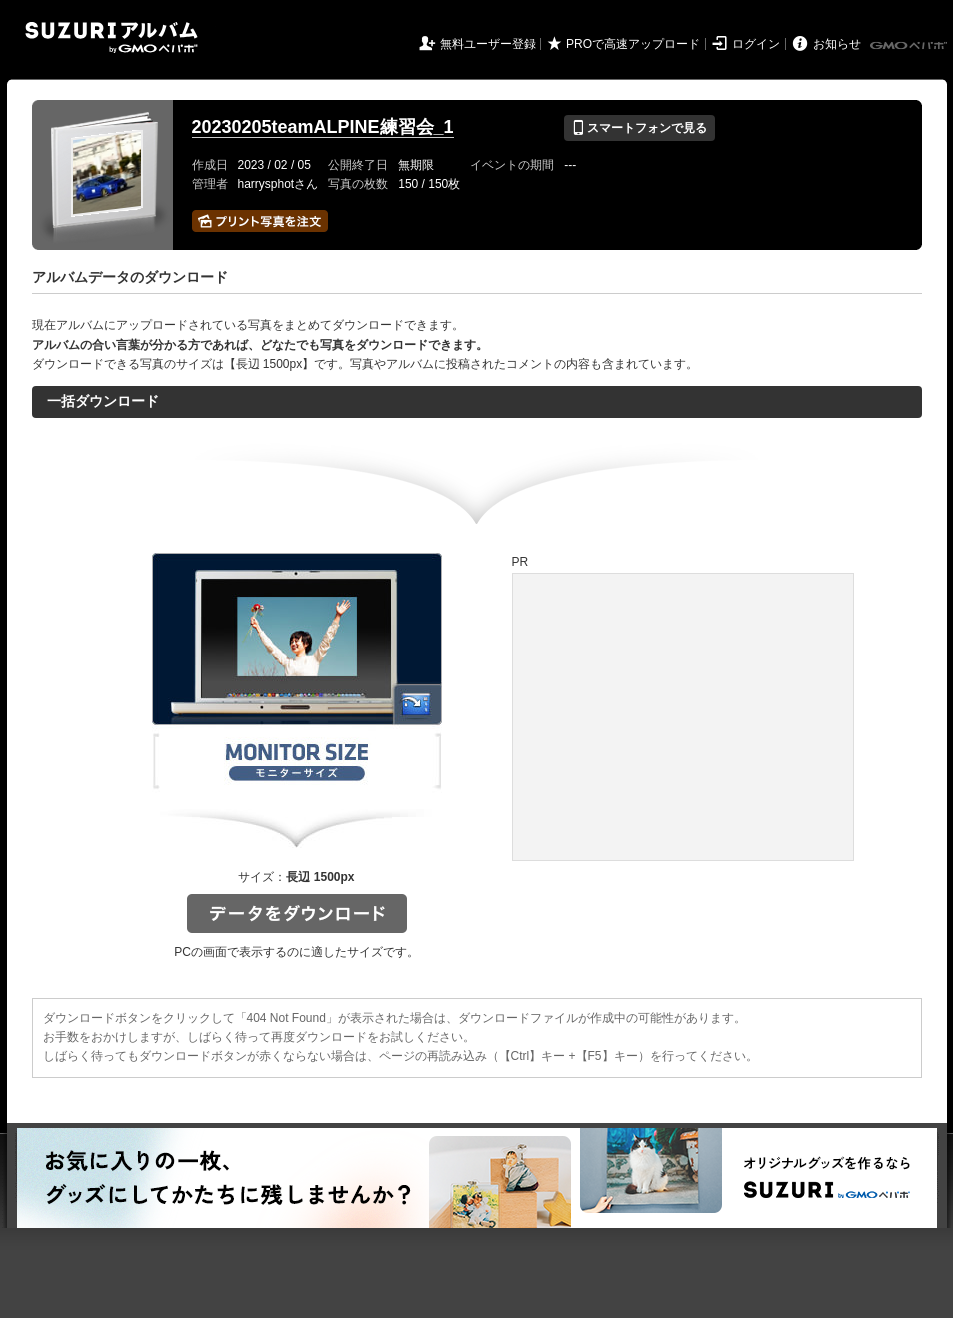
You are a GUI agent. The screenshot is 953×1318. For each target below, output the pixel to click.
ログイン (756, 44)
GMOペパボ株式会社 (910, 46)
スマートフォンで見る (639, 128)
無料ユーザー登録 (488, 44)
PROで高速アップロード (633, 44)
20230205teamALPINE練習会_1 (323, 127)
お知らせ (837, 44)
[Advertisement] (651, 692)
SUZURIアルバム (111, 37)
